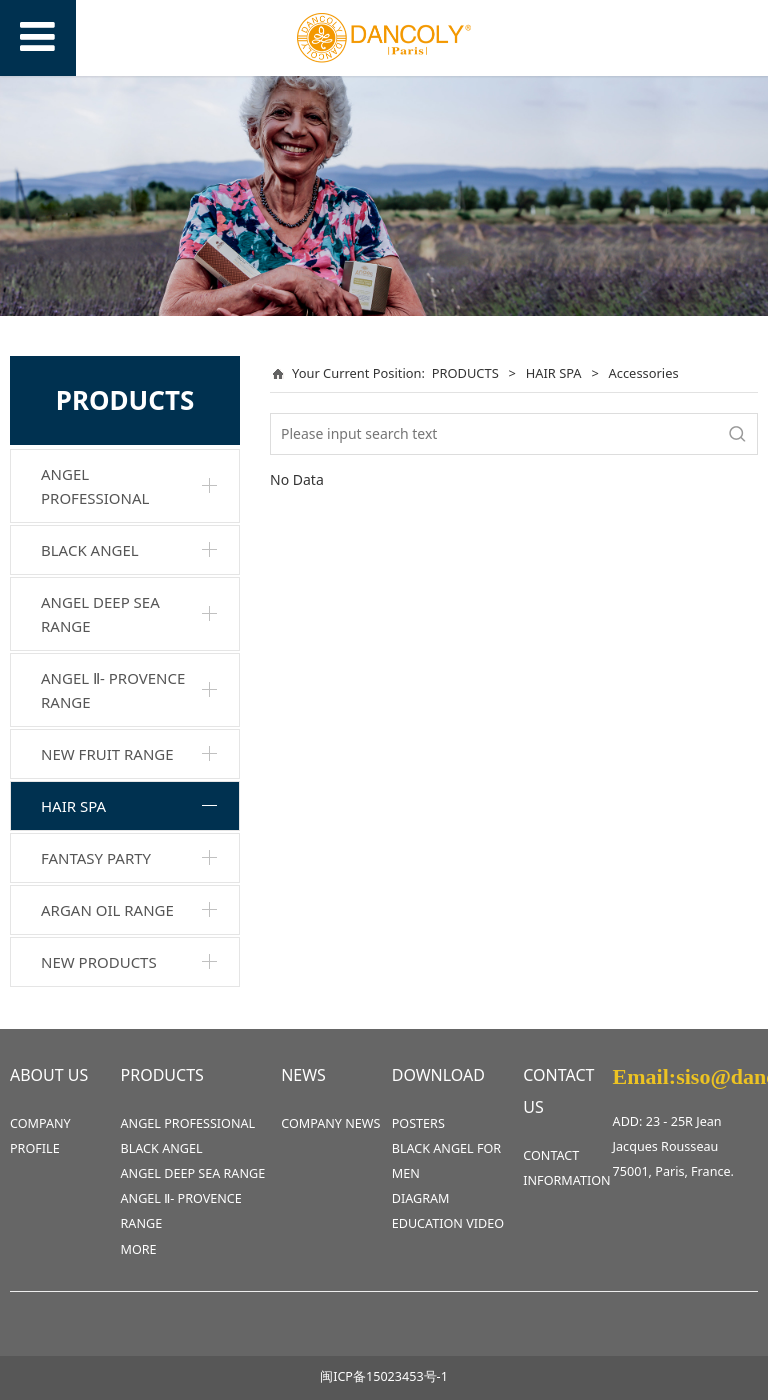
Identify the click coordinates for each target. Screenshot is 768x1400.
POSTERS (418, 1123)
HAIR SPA (73, 806)
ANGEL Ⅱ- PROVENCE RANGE (113, 690)
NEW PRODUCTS (99, 962)
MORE (139, 1249)
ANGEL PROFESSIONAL (95, 486)
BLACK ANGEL (90, 550)
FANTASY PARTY (96, 858)
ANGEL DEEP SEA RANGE (100, 614)
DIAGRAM (421, 1198)
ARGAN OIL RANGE (107, 910)
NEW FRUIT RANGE (107, 754)
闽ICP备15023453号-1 (384, 1376)
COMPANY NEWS (330, 1123)
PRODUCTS (465, 373)
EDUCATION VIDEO (448, 1223)
